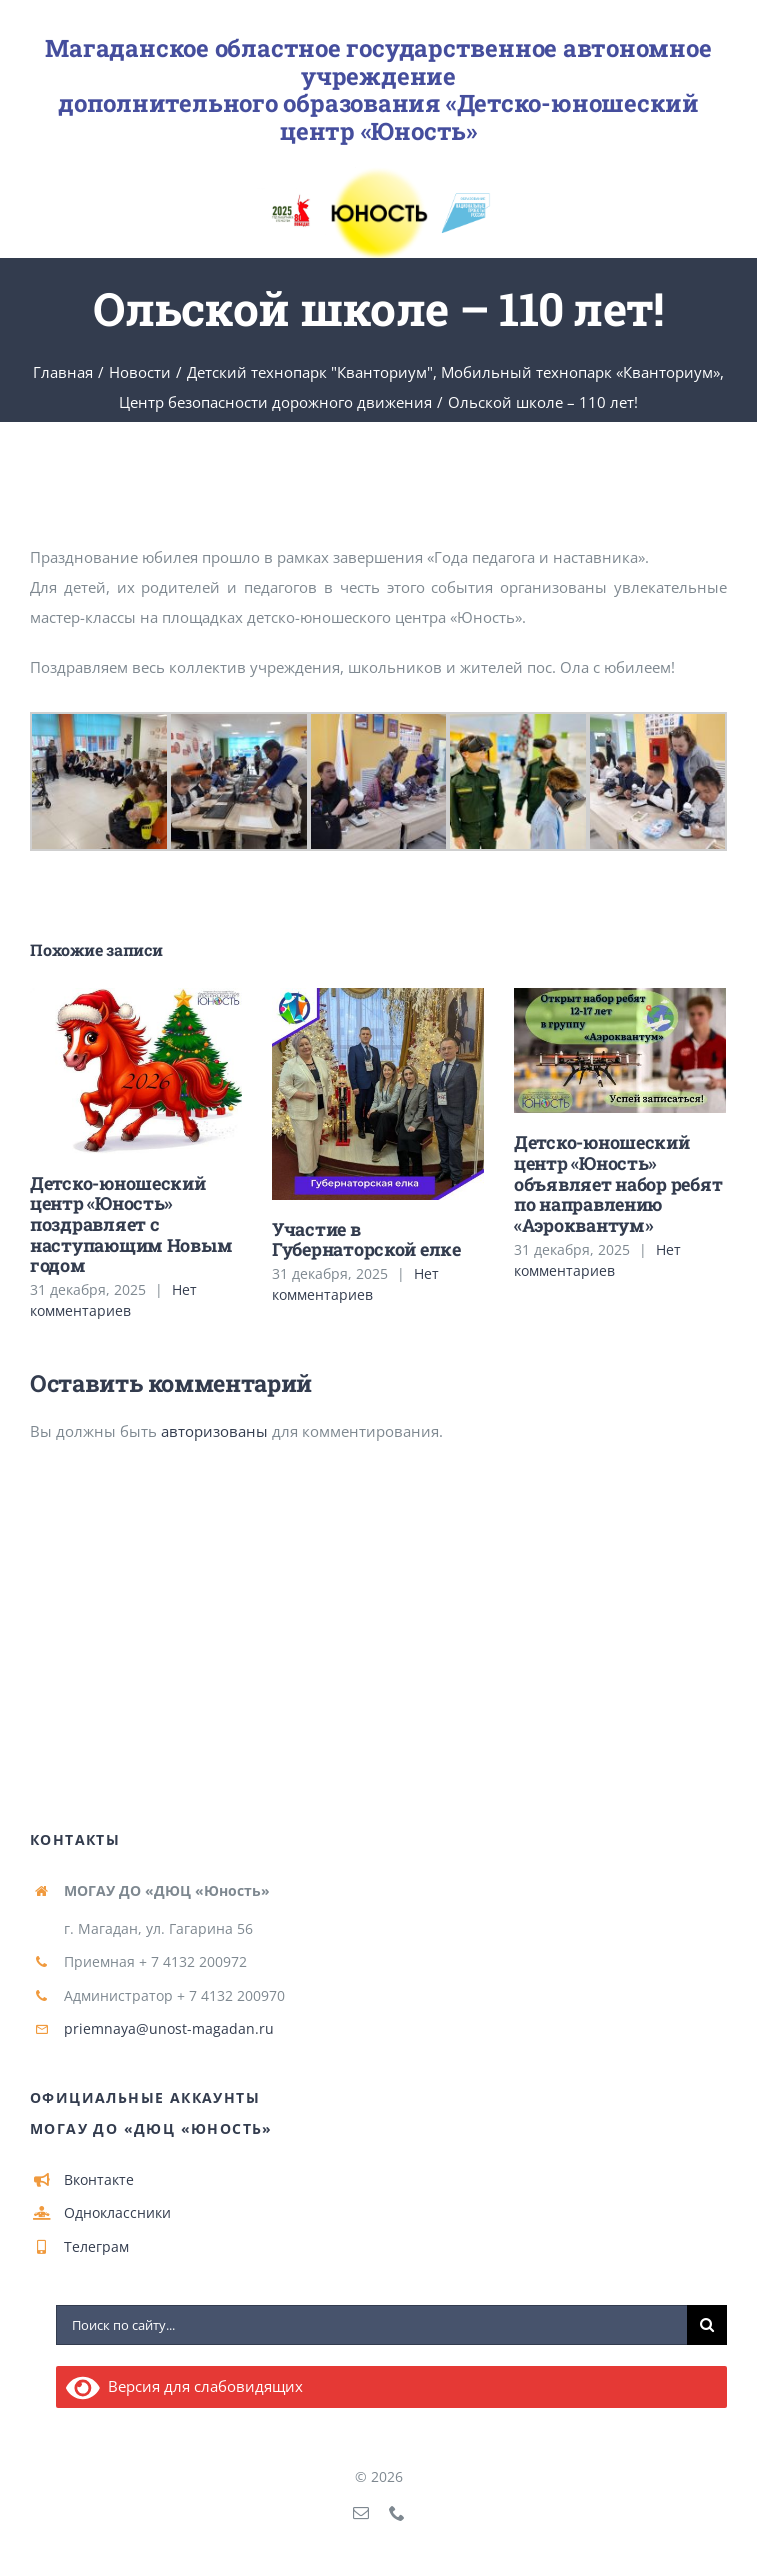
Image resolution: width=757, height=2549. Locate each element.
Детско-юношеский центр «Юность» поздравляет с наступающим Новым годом (131, 1224)
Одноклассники (117, 2212)
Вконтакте (99, 2179)
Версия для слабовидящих (184, 2386)
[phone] (397, 2513)
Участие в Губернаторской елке (366, 1239)
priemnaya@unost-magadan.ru (169, 2028)
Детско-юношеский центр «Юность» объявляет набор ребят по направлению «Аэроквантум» (618, 1183)
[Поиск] (707, 2325)
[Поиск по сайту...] (371, 2325)
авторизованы (214, 1431)
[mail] (361, 2513)
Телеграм (96, 2246)
